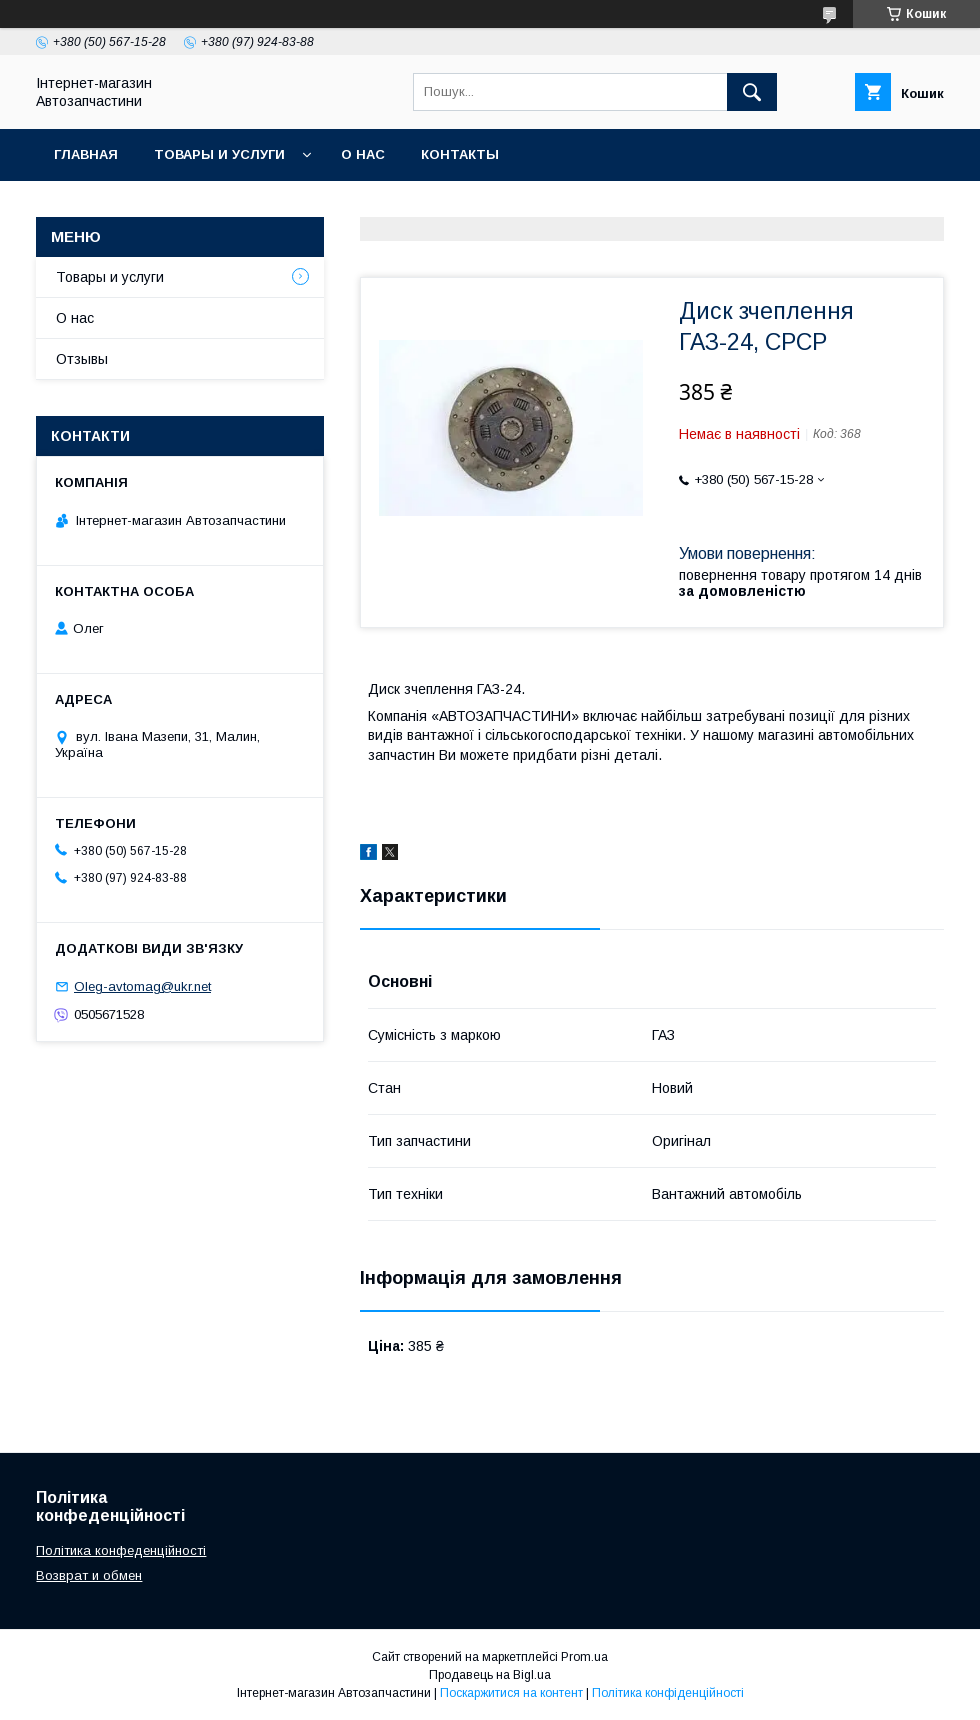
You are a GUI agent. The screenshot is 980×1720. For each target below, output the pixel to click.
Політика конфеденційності (121, 1550)
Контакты (460, 154)
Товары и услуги (219, 154)
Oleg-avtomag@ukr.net (142, 986)
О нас (363, 154)
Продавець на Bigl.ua (490, 1675)
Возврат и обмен (89, 1575)
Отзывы (82, 359)
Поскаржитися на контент (511, 1693)
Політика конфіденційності (668, 1693)
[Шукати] (752, 92)
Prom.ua (584, 1657)
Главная (86, 154)
